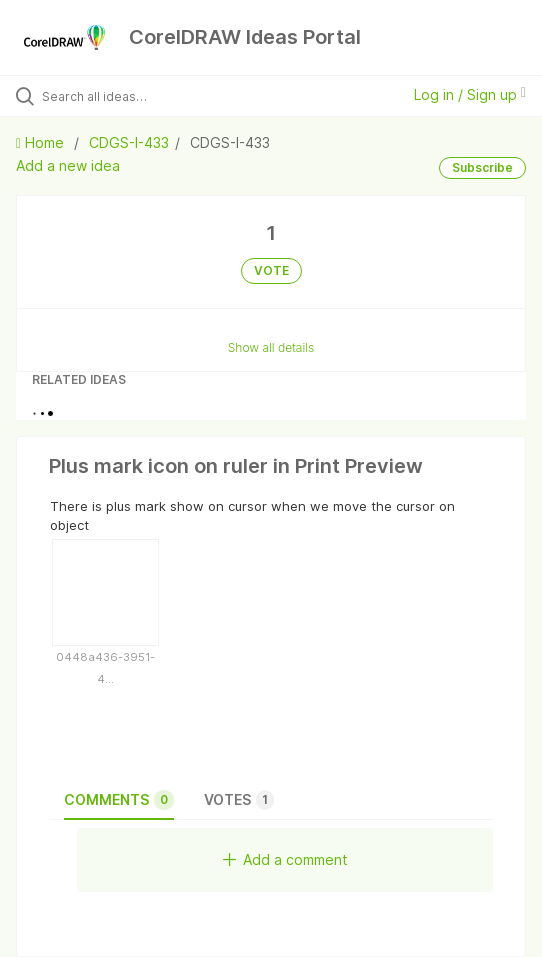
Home (42, 142)
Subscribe (482, 167)
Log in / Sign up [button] (470, 94)
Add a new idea (68, 165)
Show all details (271, 347)
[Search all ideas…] (155, 96)
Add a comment (285, 859)
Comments (119, 800)
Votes (239, 800)
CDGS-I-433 (129, 142)
